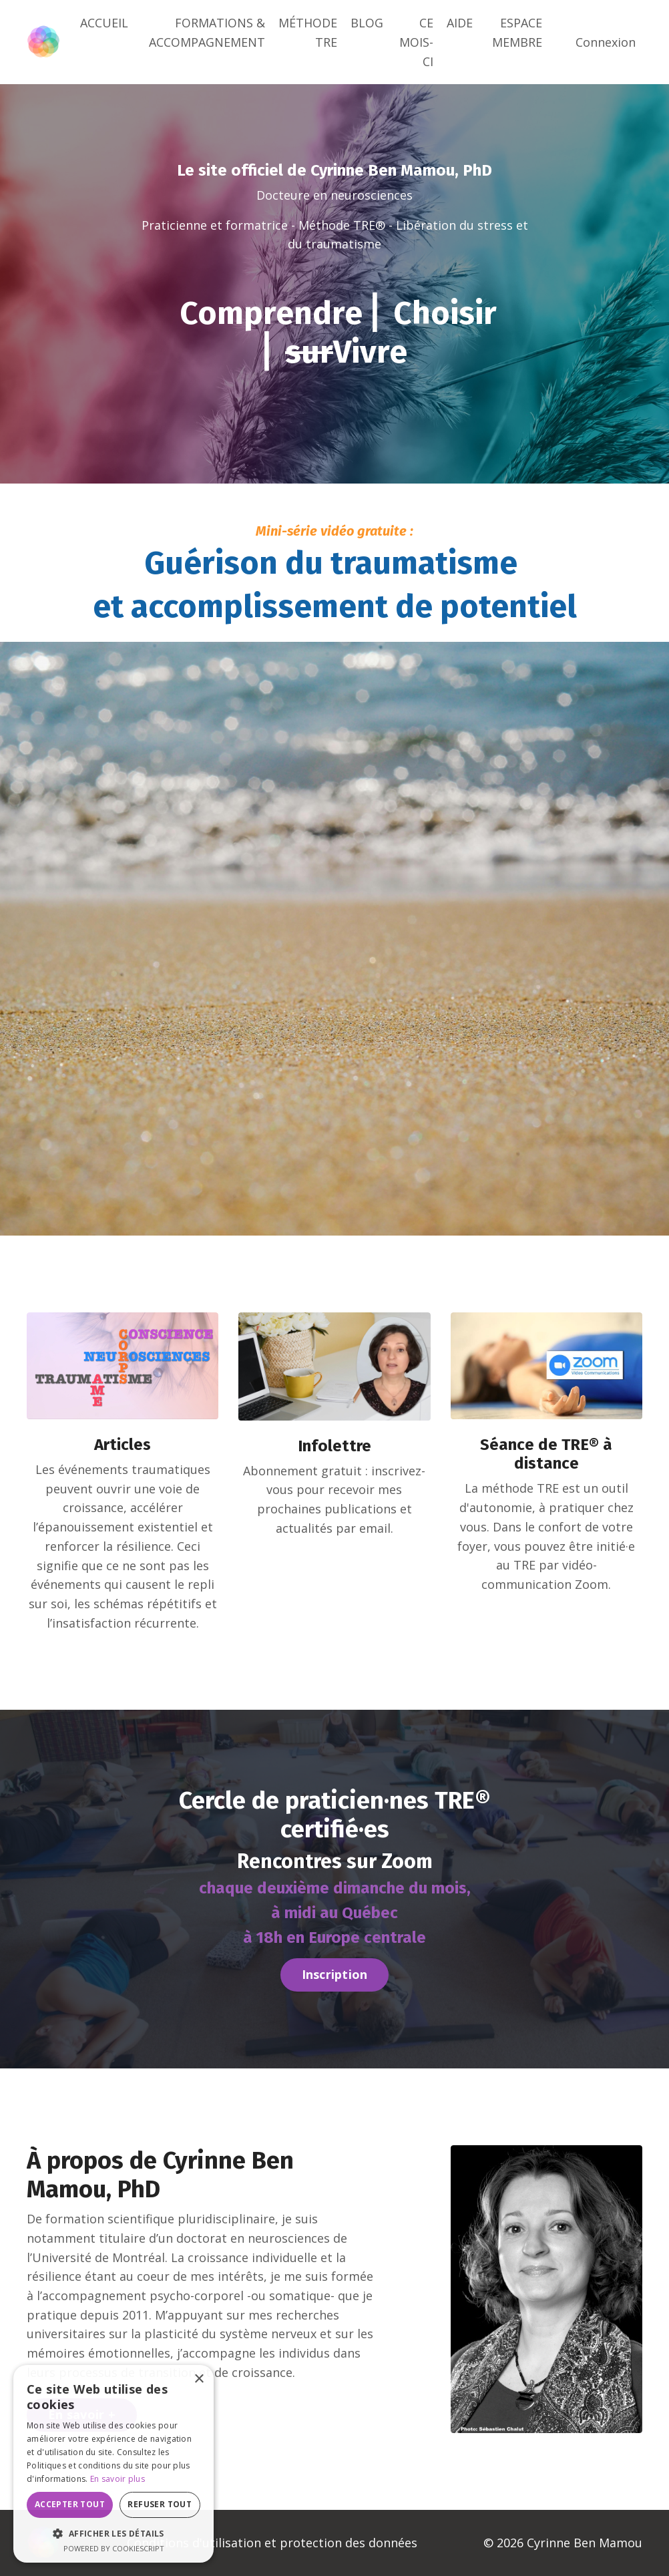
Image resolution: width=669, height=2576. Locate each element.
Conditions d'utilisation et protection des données (272, 2543)
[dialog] (113, 2464)
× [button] (199, 2379)
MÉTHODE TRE (307, 32)
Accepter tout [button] (70, 2504)
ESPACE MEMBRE (517, 32)
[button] (113, 2533)
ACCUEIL (104, 23)
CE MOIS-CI (416, 42)
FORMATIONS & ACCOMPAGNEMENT (207, 32)
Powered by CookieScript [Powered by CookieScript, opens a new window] (113, 2548)
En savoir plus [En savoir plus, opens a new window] (117, 2479)
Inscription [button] (335, 1975)
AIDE (460, 23)
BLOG (367, 23)
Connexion (606, 42)
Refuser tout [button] (160, 2504)
